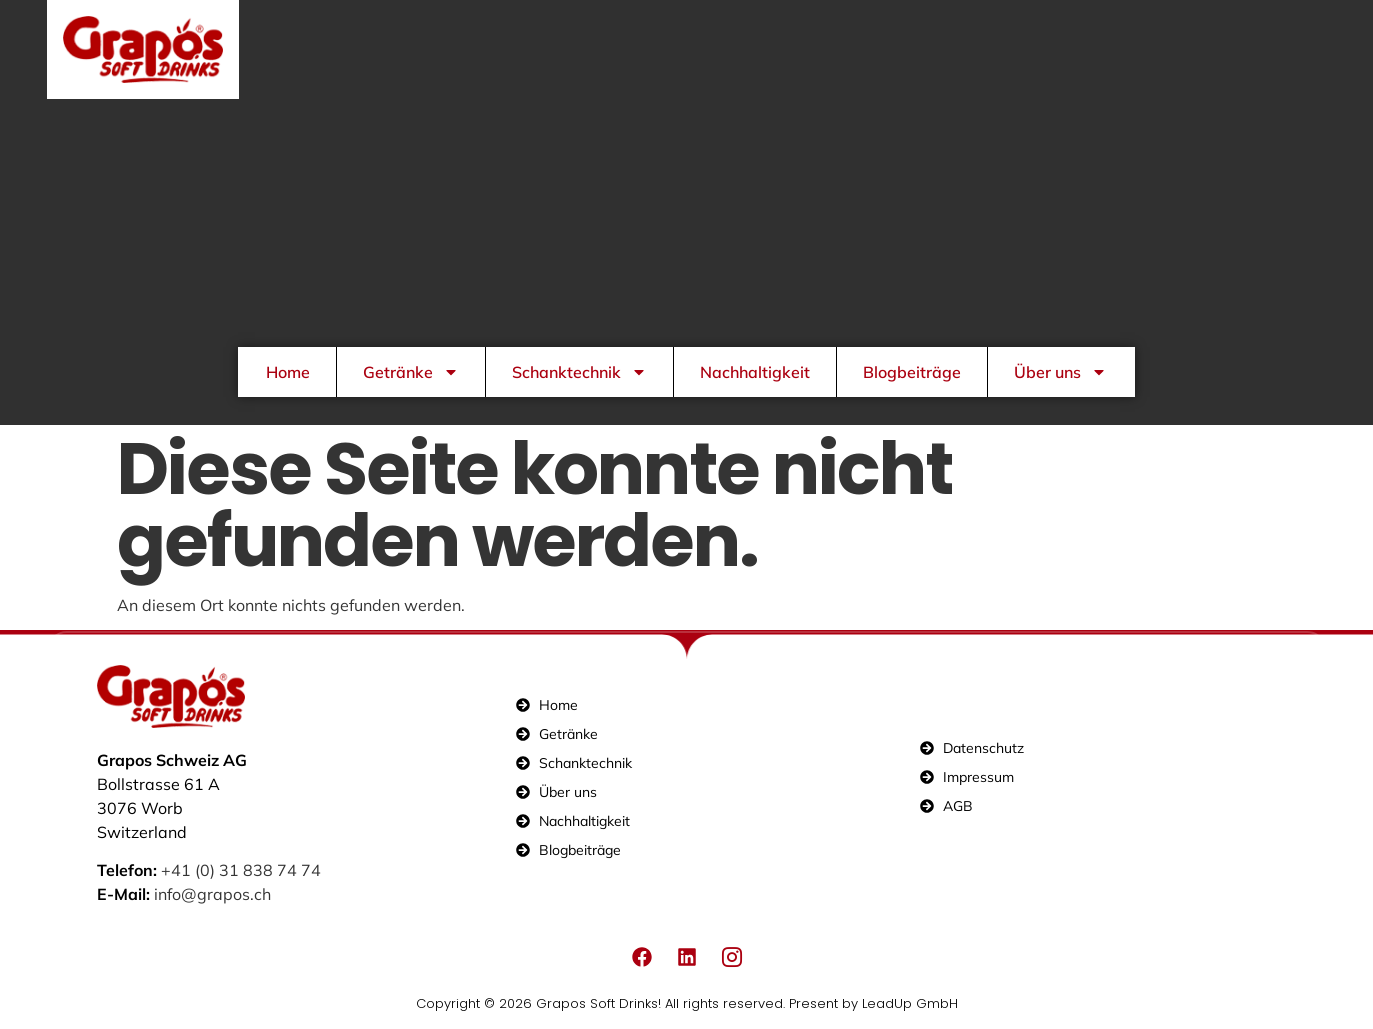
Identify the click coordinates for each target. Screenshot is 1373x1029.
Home (288, 372)
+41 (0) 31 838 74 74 (241, 870)
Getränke (411, 372)
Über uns (1060, 372)
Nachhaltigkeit (755, 372)
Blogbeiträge (912, 372)
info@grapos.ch (212, 894)
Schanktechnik (579, 372)
